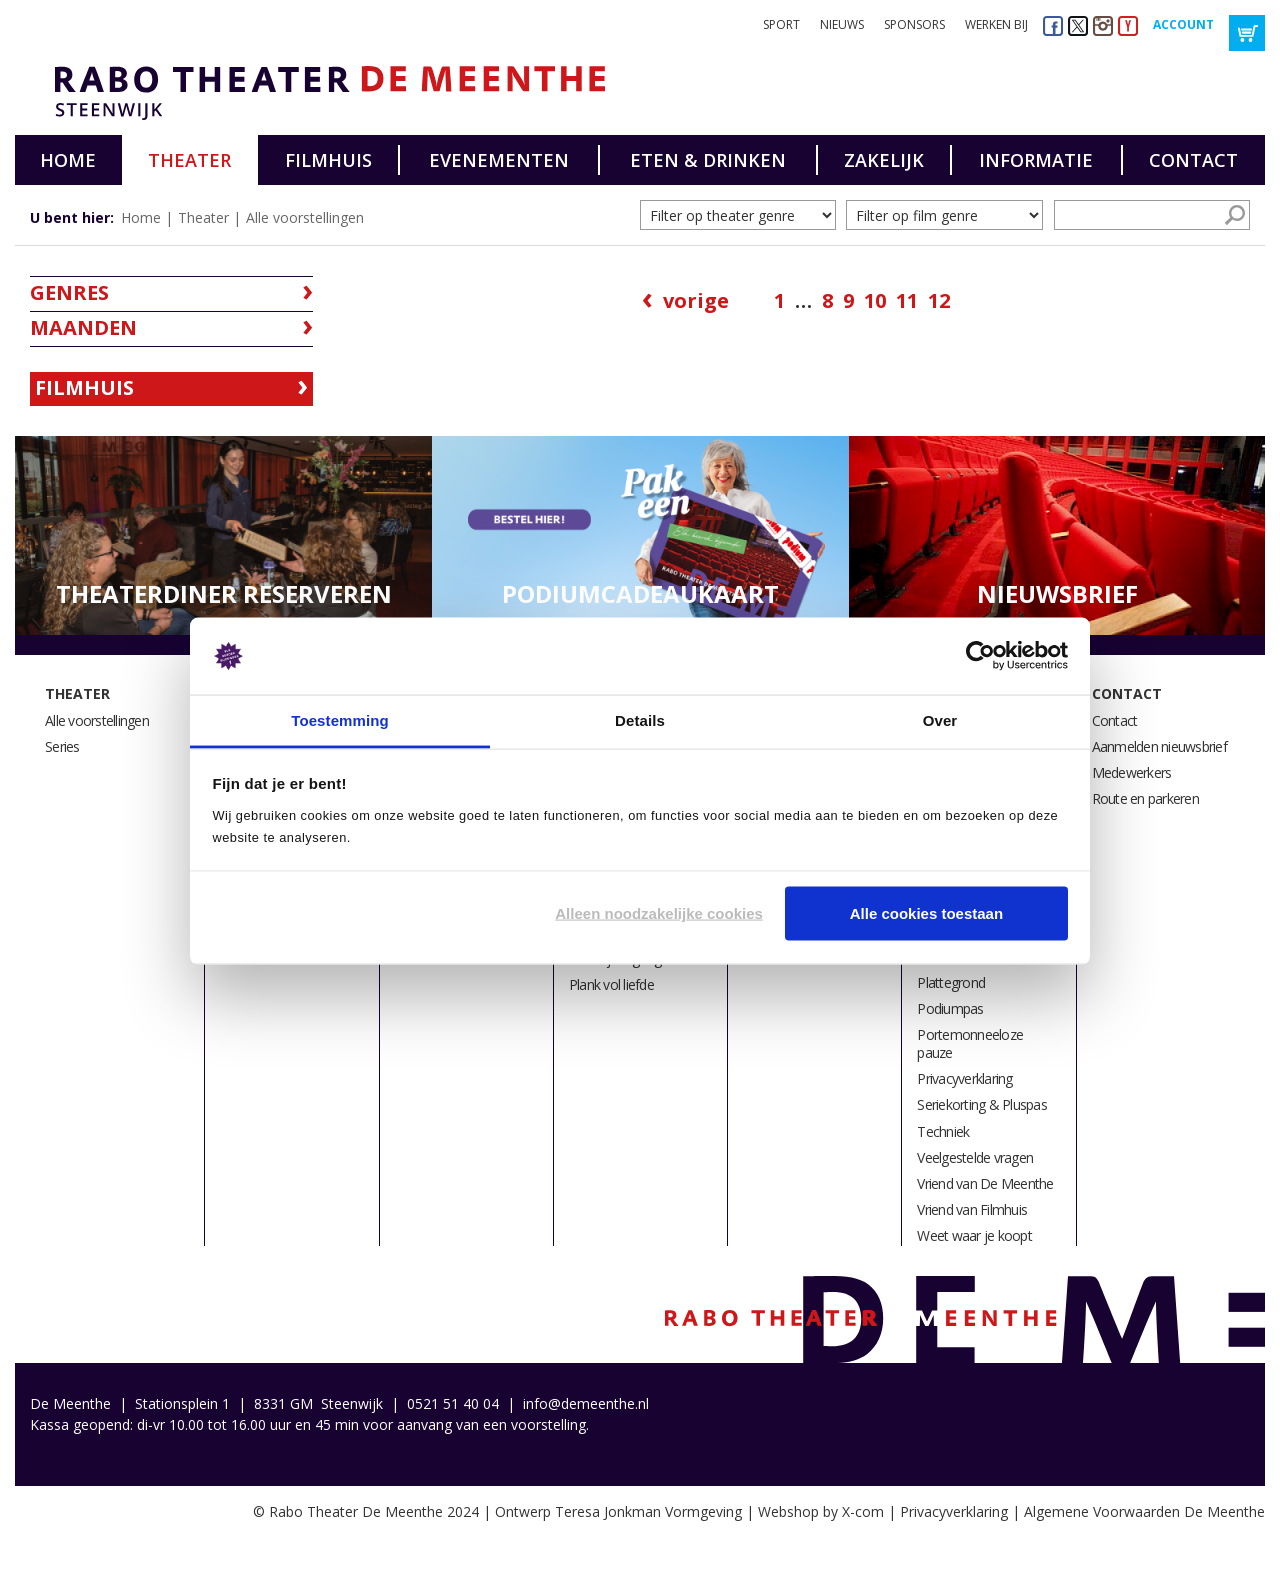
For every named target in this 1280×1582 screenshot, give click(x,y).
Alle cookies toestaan (926, 913)
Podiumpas (950, 1008)
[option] (223, 536)
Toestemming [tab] (340, 719)
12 (939, 301)
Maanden (83, 327)
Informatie (1036, 160)
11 (907, 301)
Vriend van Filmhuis (972, 1209)
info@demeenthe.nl (586, 1403)
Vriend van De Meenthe (985, 1183)
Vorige (696, 301)
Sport (781, 24)
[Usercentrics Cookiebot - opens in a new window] (980, 656)
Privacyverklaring (964, 1078)
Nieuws (842, 24)
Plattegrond (951, 982)
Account (1183, 24)
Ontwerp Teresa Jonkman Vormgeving (618, 1511)
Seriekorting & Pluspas (982, 1104)
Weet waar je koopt (974, 1235)
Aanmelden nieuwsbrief (1159, 746)
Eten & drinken (708, 160)
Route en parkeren (1145, 798)
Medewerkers (1132, 772)
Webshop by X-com (821, 1511)
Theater (189, 160)
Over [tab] (940, 719)
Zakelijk (884, 160)
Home (68, 160)
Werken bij (996, 24)
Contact (1193, 160)
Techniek (943, 1131)
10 (875, 301)
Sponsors (914, 24)
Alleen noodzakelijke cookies (659, 913)
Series (62, 746)
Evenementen (499, 160)
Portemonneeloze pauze (970, 1043)
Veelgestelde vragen (975, 1157)
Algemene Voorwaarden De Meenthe (1144, 1511)
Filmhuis (328, 160)
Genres (69, 292)
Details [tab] (640, 719)
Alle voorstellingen (305, 217)
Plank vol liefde (611, 984)
